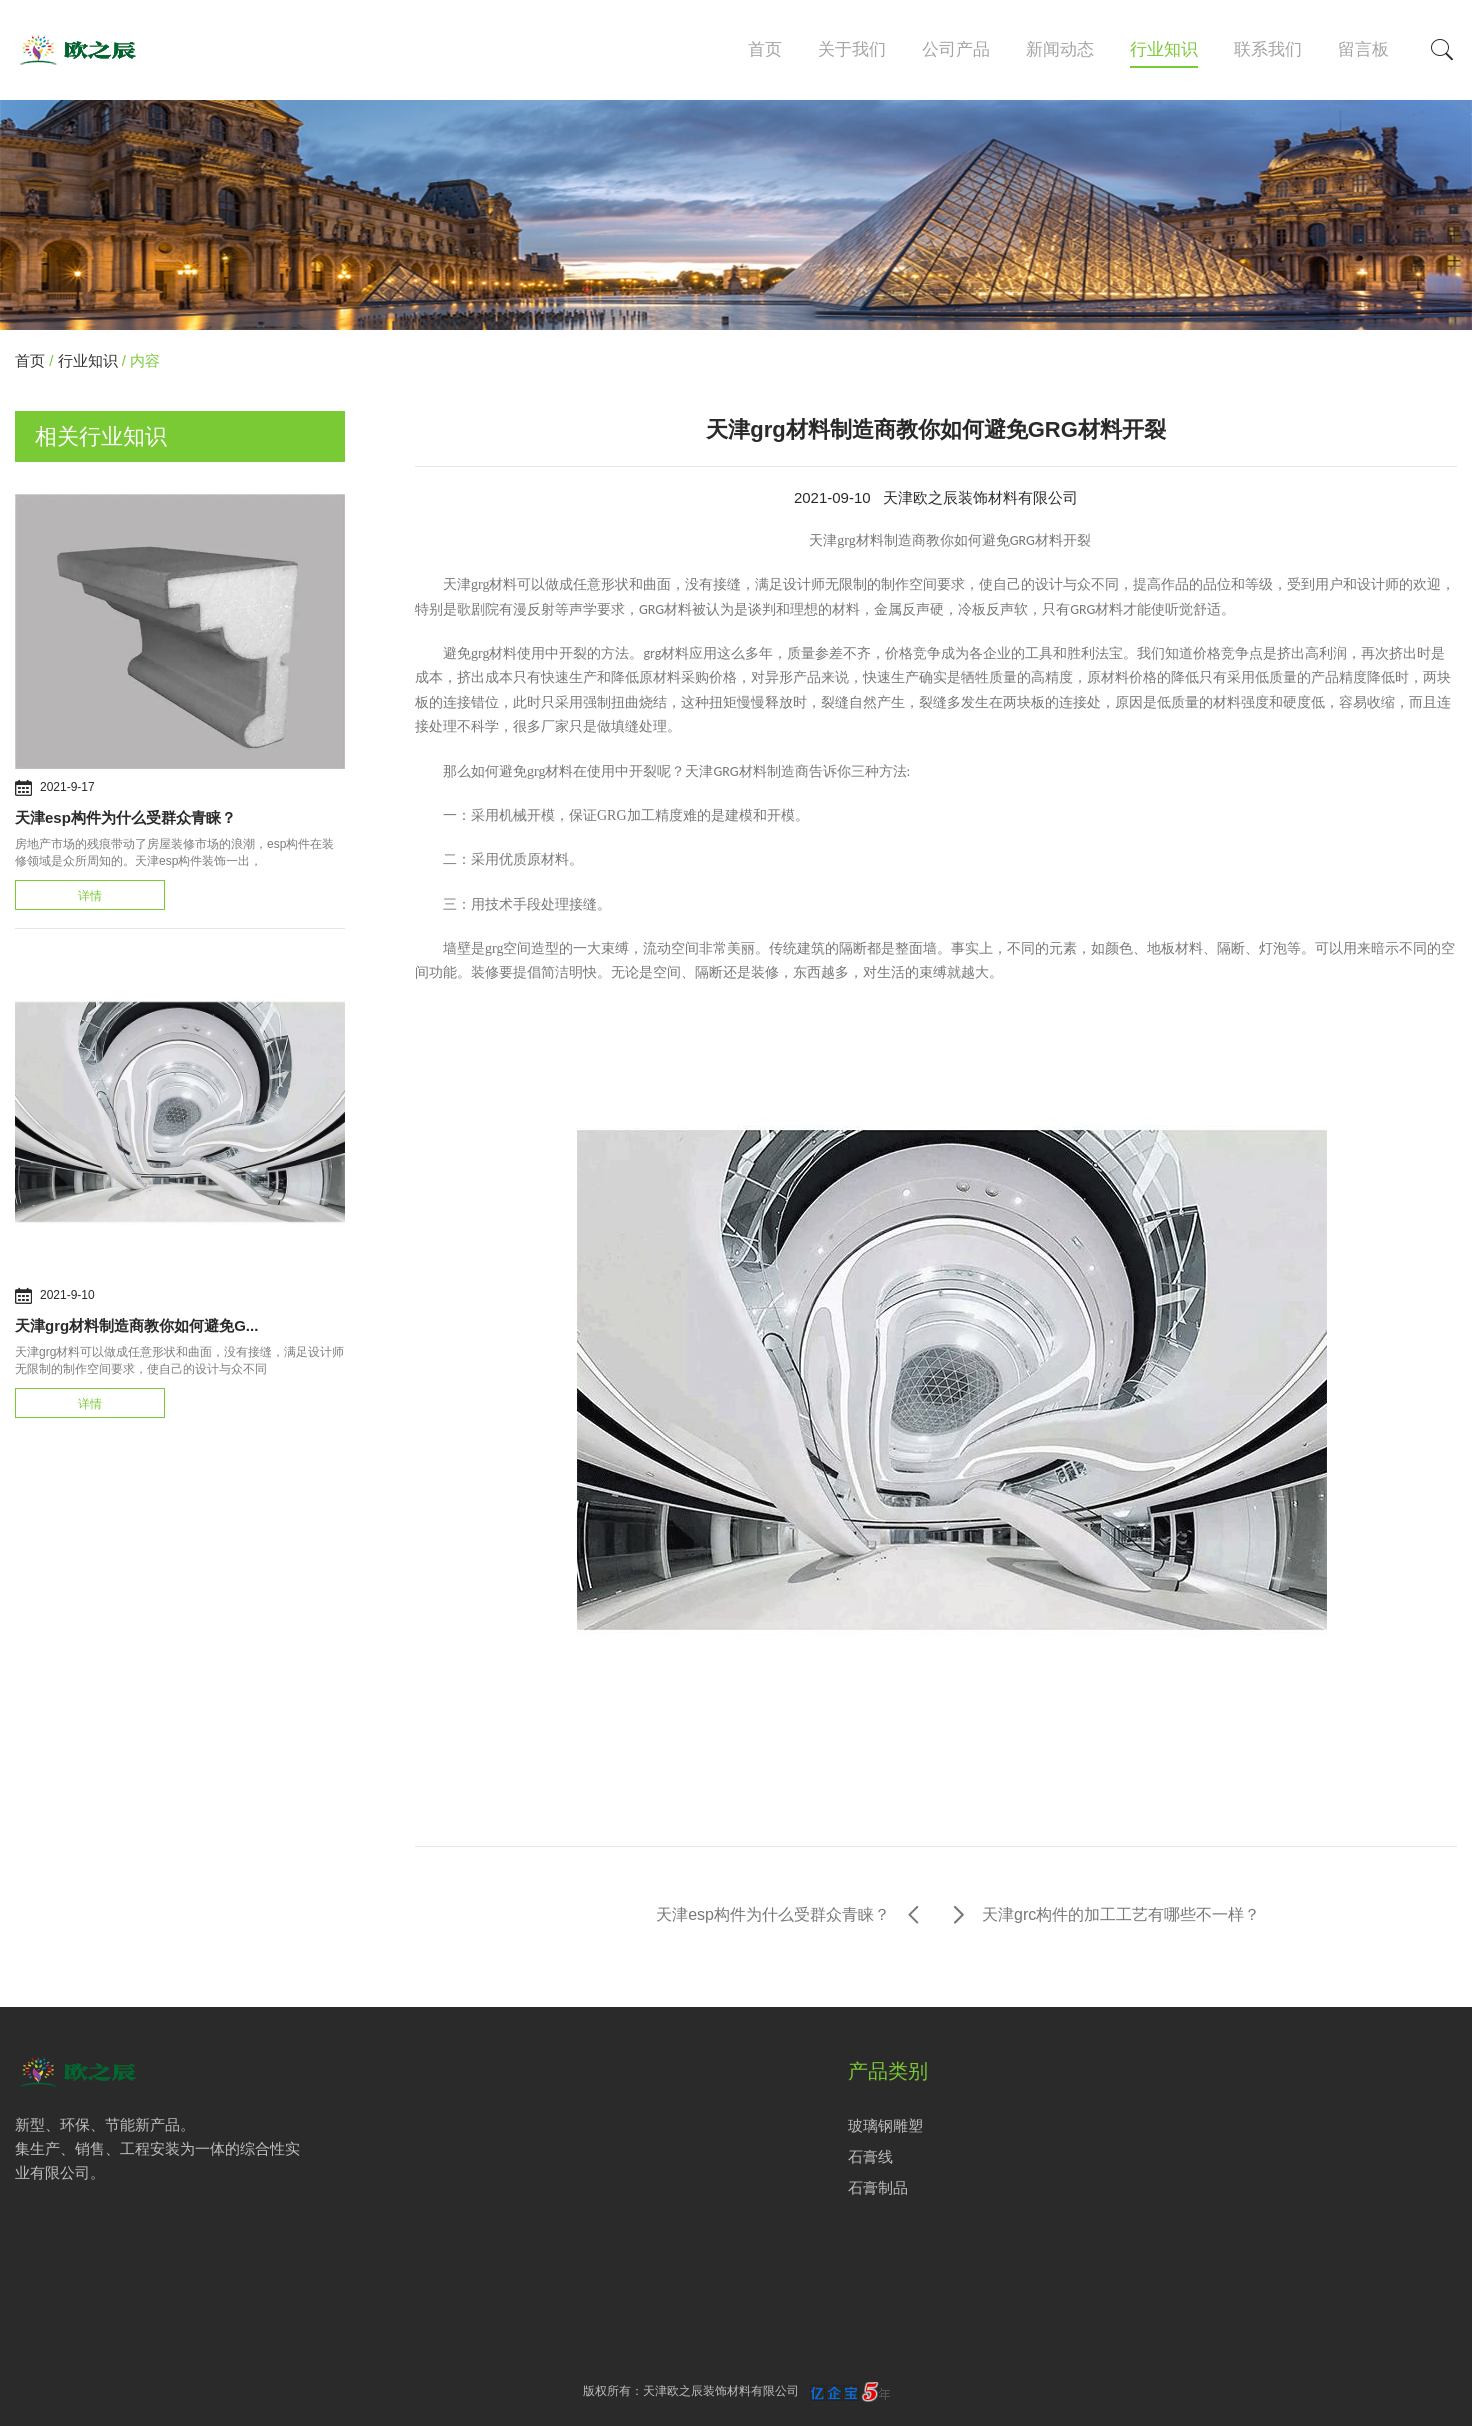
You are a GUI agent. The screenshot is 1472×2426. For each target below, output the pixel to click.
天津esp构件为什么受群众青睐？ (125, 817)
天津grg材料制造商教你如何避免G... (136, 1325)
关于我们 (852, 49)
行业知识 (1164, 49)
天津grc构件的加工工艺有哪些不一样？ (1121, 1914)
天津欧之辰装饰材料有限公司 (980, 497)
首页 (765, 49)
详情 (90, 896)
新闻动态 (1060, 49)
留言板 (1363, 49)
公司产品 (956, 49)
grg (494, 948)
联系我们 (1268, 49)
